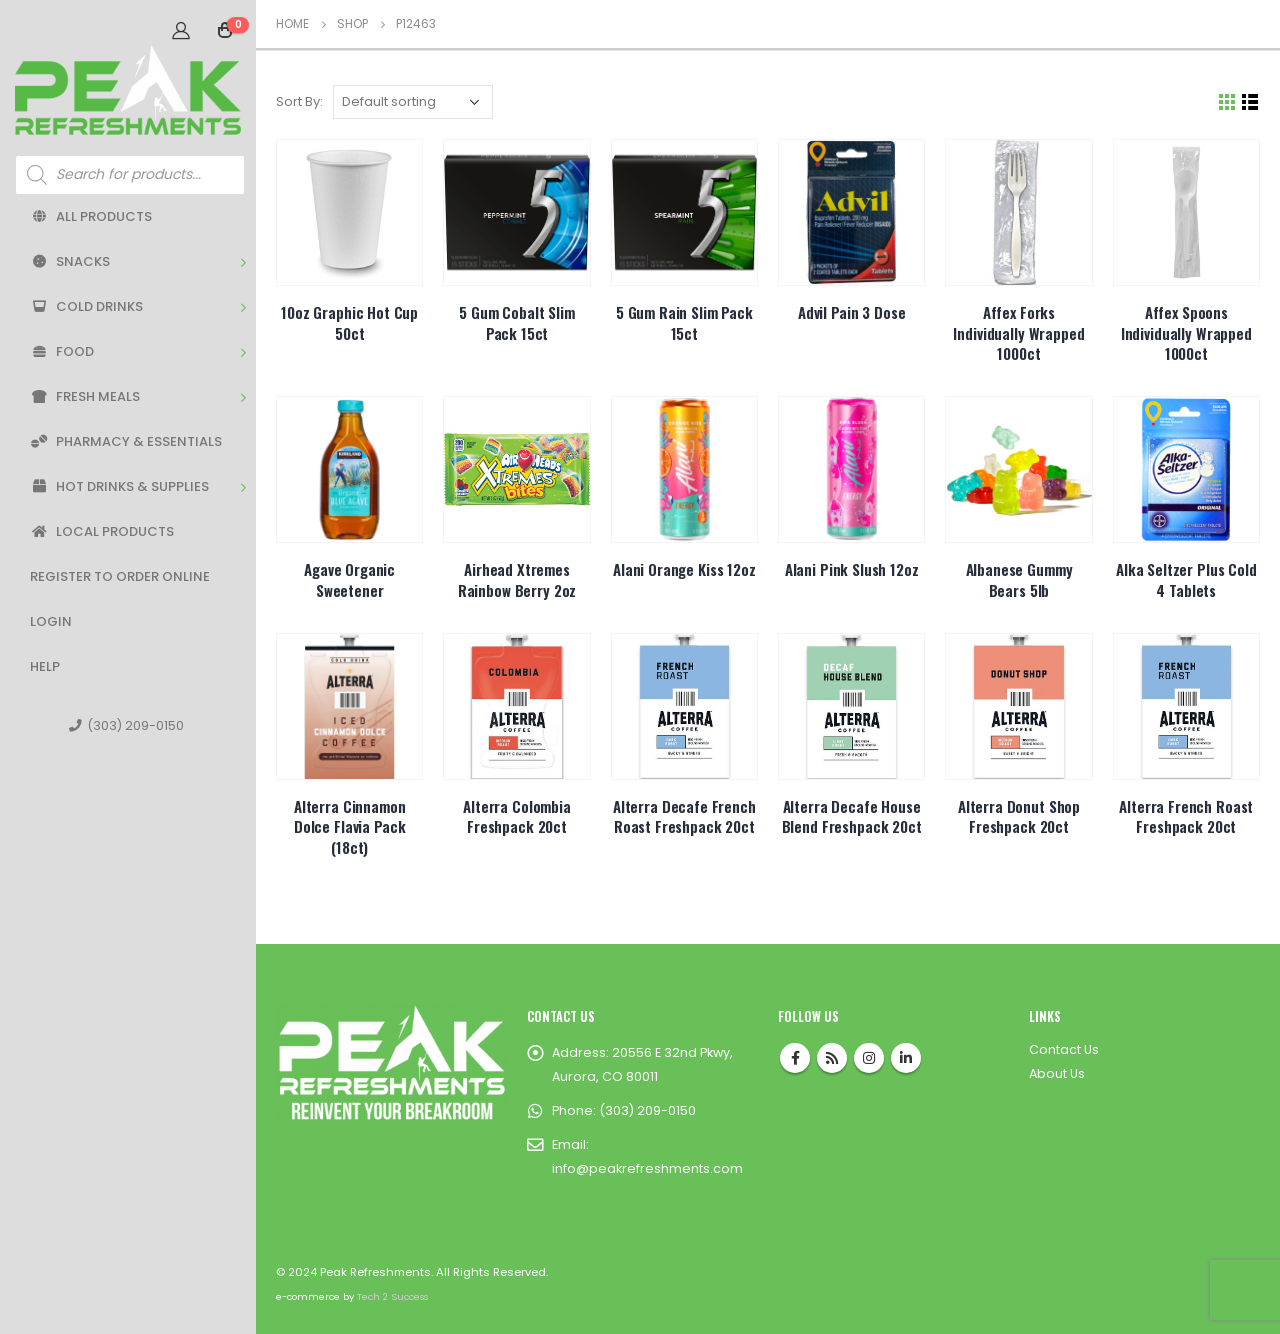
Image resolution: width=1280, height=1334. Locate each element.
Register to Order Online (120, 576)
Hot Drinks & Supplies (119, 486)
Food (62, 351)
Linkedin (906, 1058)
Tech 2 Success (392, 1296)
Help (45, 666)
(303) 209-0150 (126, 725)
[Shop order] (413, 102)
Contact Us (1064, 1049)
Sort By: (299, 101)
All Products (91, 216)
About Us (1057, 1073)
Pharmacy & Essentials (126, 441)
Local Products (102, 531)
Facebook (795, 1058)
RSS (832, 1058)
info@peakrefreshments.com (647, 1168)
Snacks (70, 261)
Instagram (869, 1058)
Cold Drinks (86, 306)
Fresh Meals (85, 396)
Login (51, 621)
